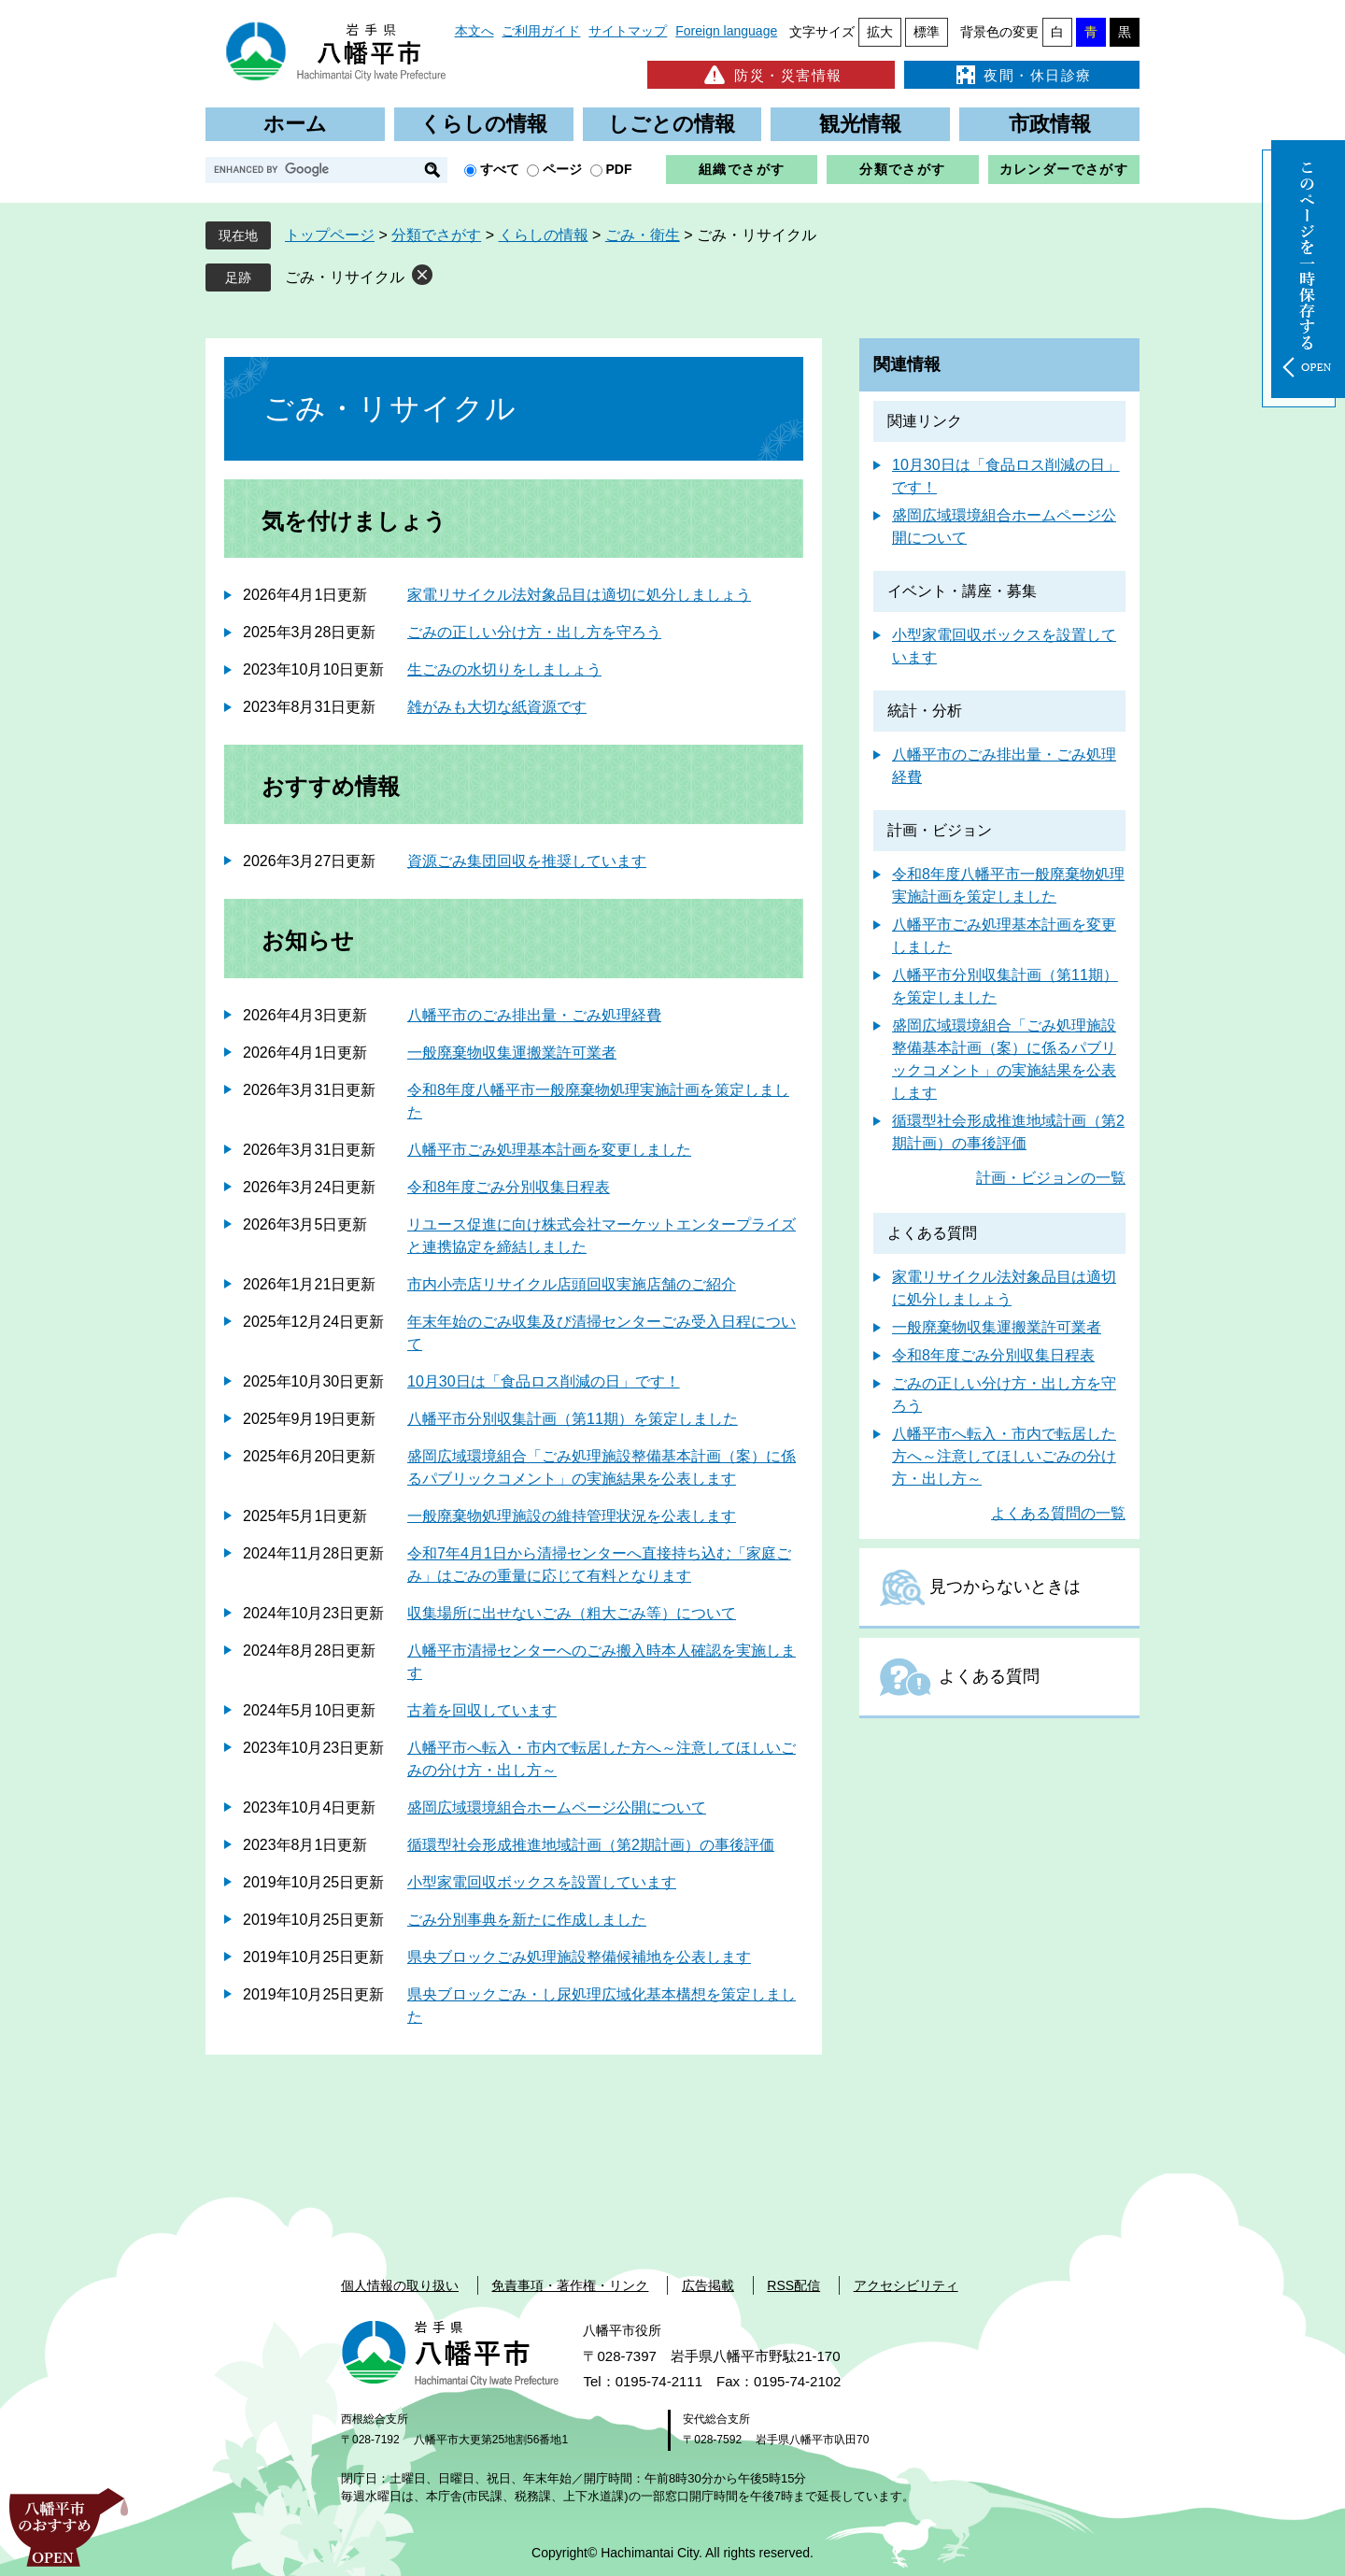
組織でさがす (742, 169)
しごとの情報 (671, 123)
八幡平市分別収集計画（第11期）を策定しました (572, 1419)
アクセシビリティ (906, 2285)
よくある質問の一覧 (1058, 1513)
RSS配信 (793, 2285)
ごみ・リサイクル (344, 277)
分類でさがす (902, 169)
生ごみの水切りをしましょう (504, 669)
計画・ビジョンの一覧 (1051, 1178)
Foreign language (726, 30)
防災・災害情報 (771, 75)
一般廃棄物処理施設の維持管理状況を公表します (571, 1516)
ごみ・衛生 (642, 235)
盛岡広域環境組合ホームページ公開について (556, 1807)
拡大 (880, 31)
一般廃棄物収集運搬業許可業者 (511, 1052)
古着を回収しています (482, 1710)
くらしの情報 (483, 123)
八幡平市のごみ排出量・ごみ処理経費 (534, 1015)
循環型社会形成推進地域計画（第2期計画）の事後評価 (590, 1845)
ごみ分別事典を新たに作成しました (526, 1920)
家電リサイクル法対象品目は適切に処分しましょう (579, 595)
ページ (562, 169)
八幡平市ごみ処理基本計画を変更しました (549, 1150)
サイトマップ (627, 30)
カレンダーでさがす (1064, 169)
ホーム (295, 123)
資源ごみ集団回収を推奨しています (526, 861)
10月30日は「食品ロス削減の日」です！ (543, 1381)
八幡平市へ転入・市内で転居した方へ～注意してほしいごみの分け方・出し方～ (1004, 1456)
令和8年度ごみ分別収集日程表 (508, 1187)
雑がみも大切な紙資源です (497, 707)
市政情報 (1050, 123)
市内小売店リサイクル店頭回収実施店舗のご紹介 (571, 1284)
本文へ (474, 30)
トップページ (330, 235)
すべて (499, 169)
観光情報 (860, 123)
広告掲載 (708, 2285)
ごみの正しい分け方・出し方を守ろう (534, 632)
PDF (619, 169)
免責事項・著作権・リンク (569, 2285)
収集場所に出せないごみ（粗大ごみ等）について (571, 1613)
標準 (926, 31)
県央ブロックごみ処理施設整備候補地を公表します (579, 1957)
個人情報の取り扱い (400, 2285)
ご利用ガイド (541, 30)
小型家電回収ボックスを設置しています (541, 1882)
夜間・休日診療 (1022, 75)
